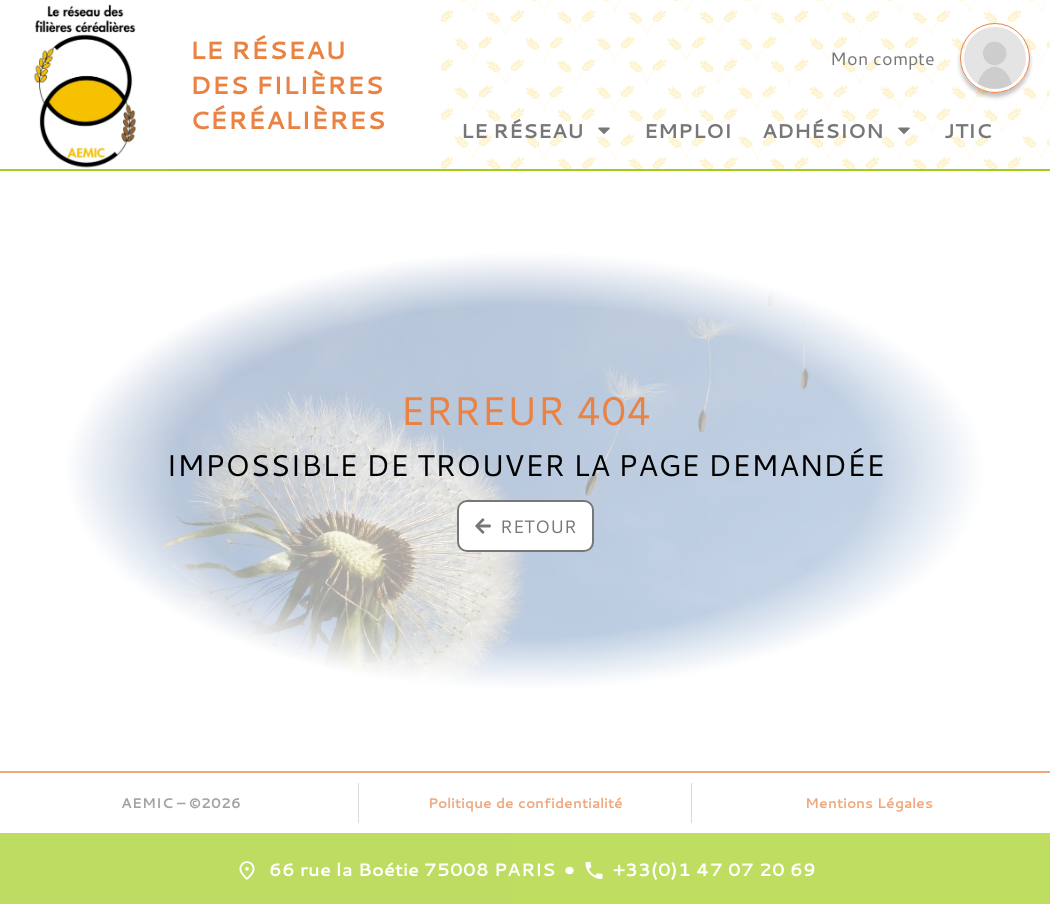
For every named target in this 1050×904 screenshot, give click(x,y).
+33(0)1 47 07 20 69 (714, 869)
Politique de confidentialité (525, 803)
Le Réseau (537, 130)
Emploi (688, 130)
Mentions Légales (869, 803)
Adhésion (838, 130)
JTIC (968, 130)
